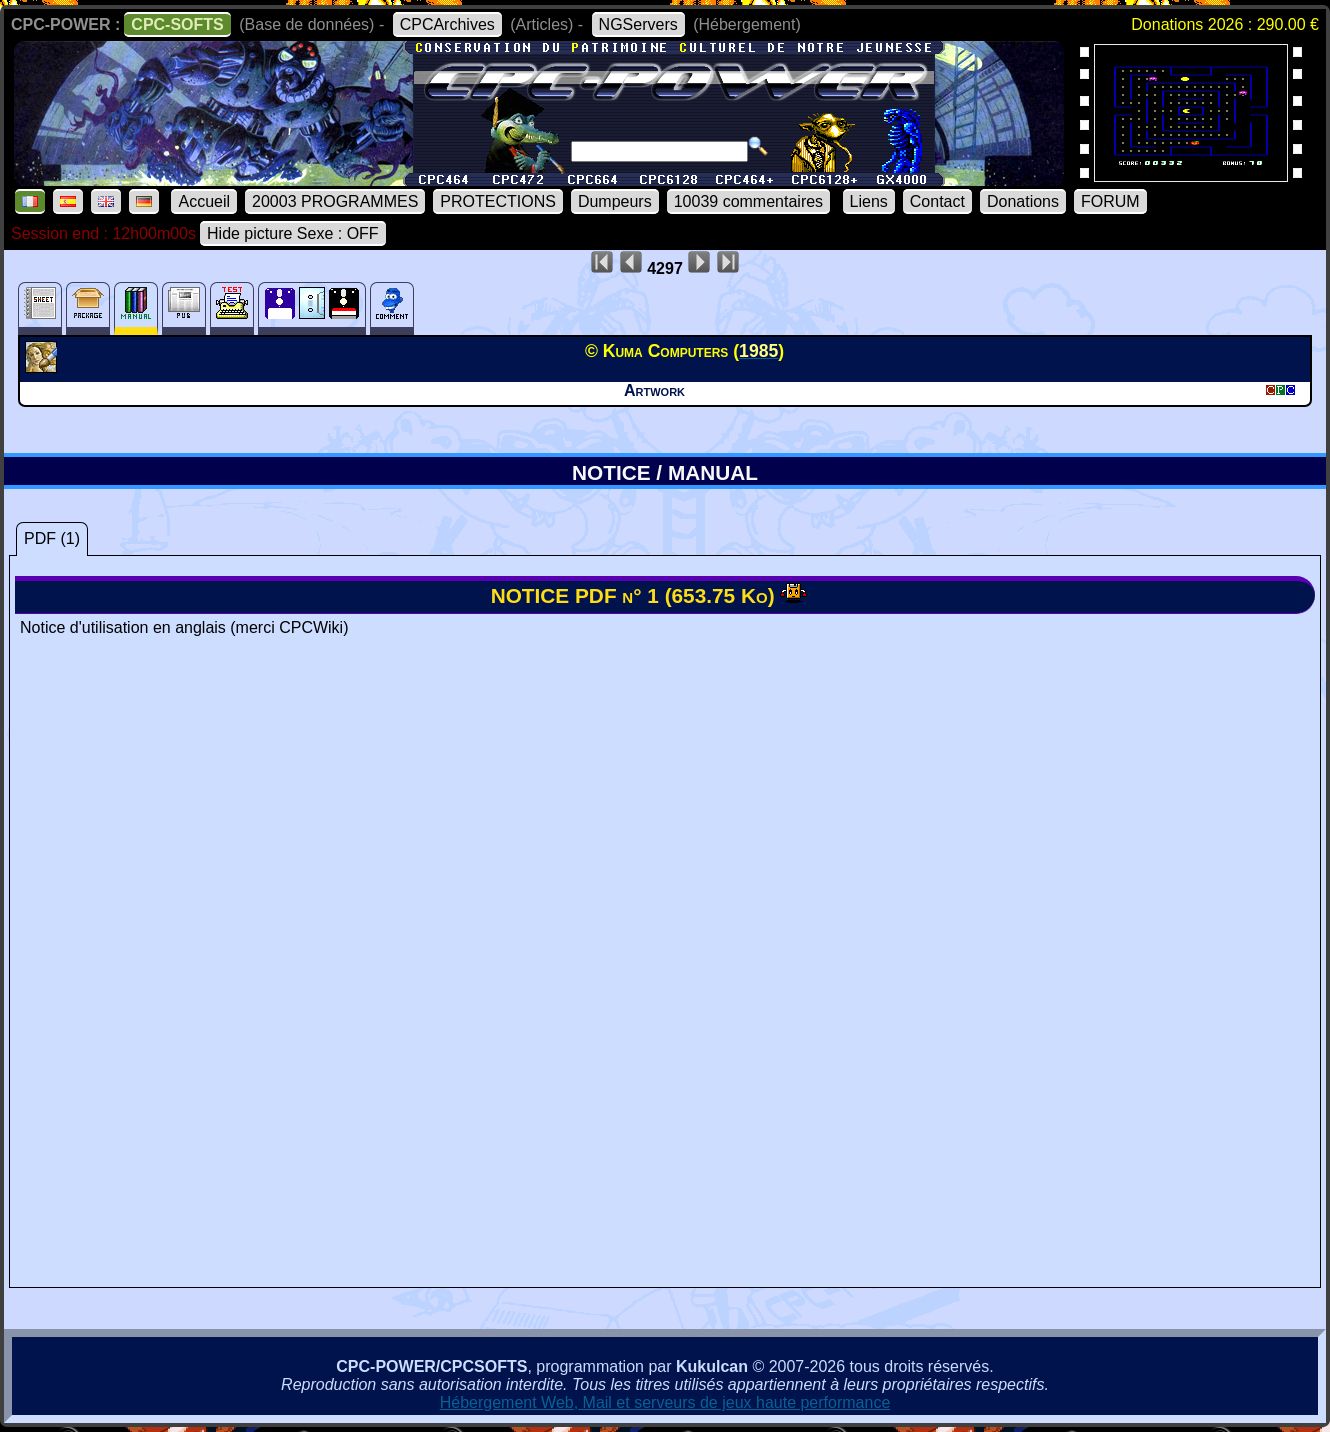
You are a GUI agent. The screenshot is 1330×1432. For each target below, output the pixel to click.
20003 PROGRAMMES (335, 201)
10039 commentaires (748, 201)
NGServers (638, 24)
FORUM (1110, 201)
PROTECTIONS (498, 201)
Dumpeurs (615, 201)
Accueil (204, 201)
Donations (1023, 201)
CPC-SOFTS (177, 24)
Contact (937, 201)
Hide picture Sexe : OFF (293, 233)
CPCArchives (447, 24)
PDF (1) (52, 538)
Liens (869, 201)
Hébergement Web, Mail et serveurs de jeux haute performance (665, 1402)
